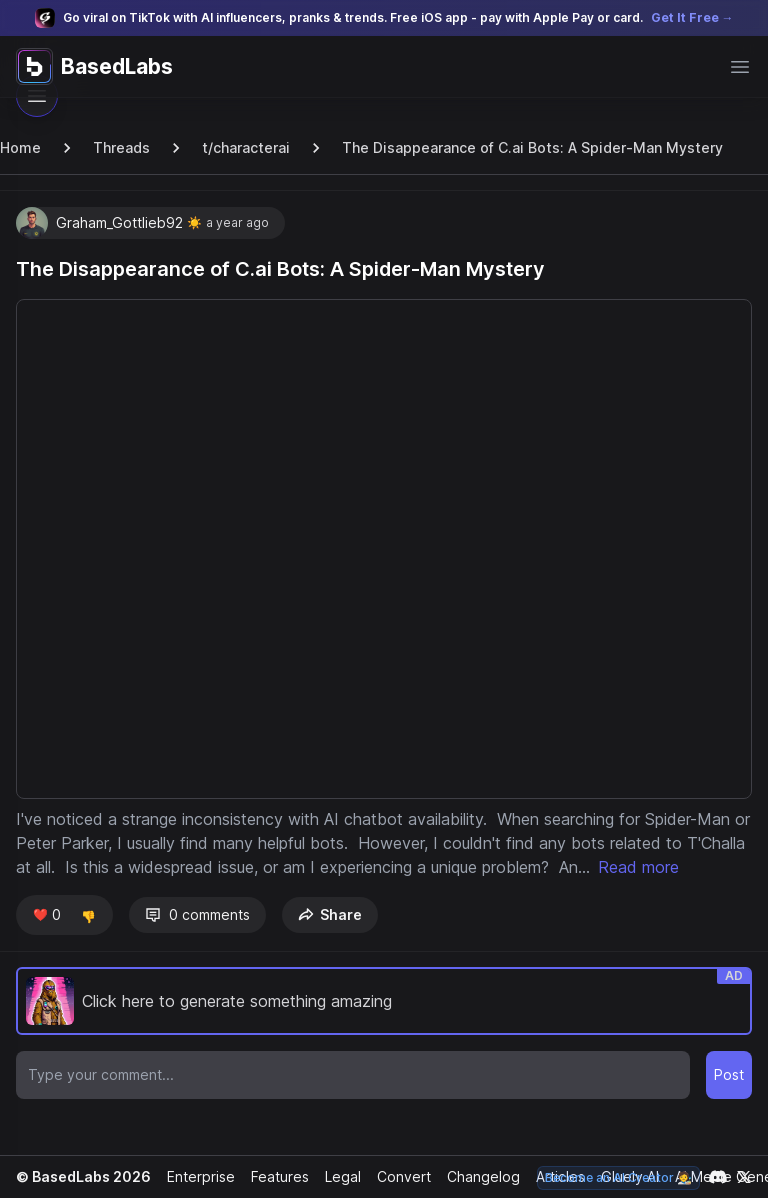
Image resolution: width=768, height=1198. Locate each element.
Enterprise (196, 1176)
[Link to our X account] (744, 1177)
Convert (397, 1176)
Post (729, 1098)
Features (274, 1176)
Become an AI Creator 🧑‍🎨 (620, 1177)
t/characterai (241, 147)
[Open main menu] (740, 67)
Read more (65, 891)
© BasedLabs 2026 (81, 1176)
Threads (119, 147)
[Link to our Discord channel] (718, 1177)
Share (326, 938)
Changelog (475, 1176)
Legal (337, 1176)
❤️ (45, 939)
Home (20, 147)
